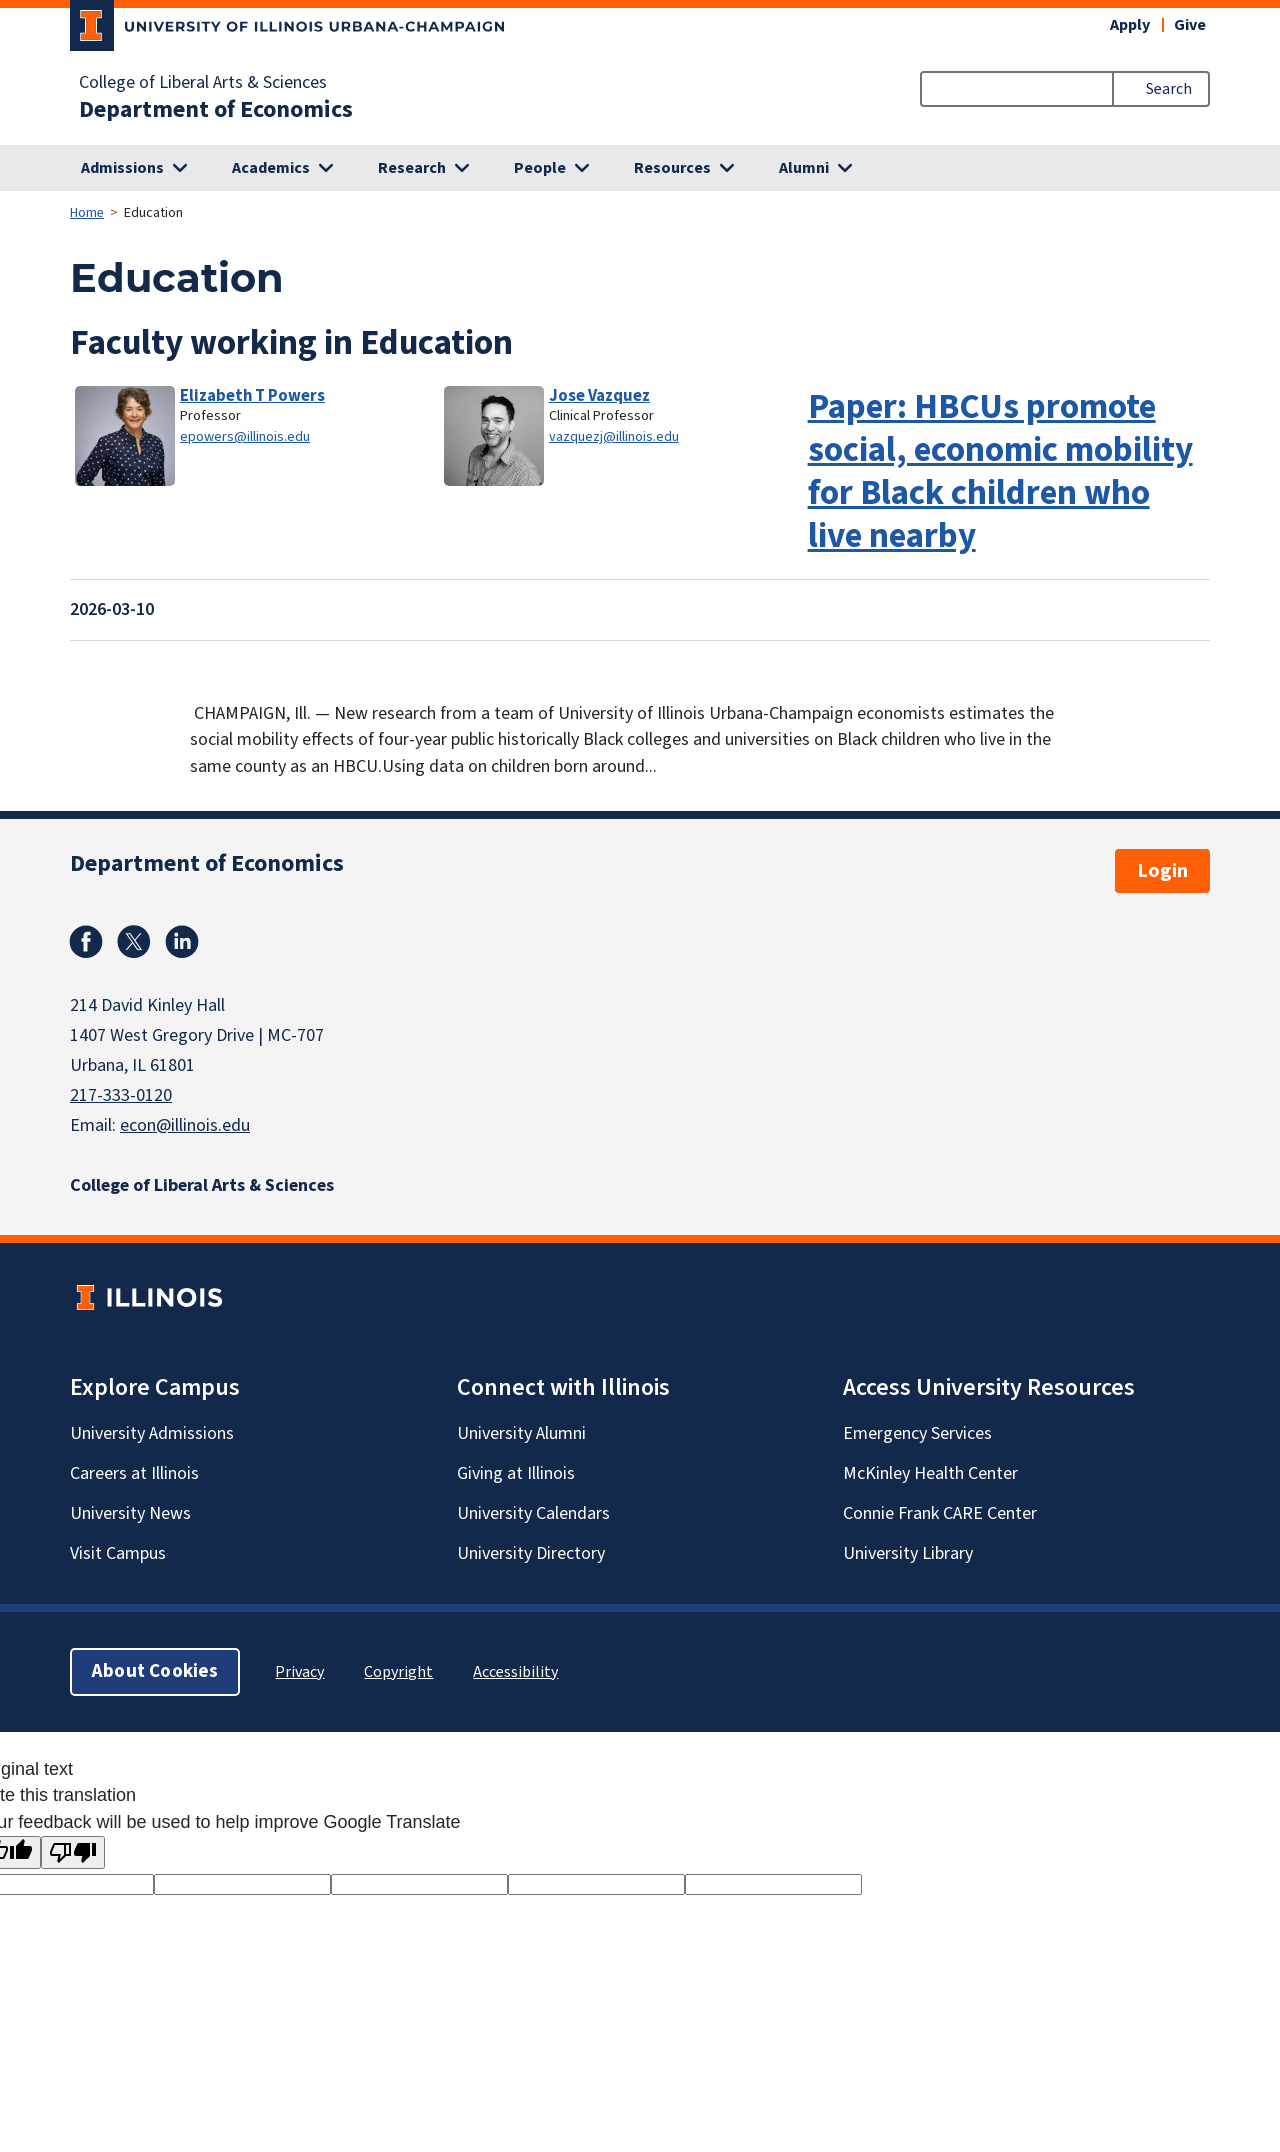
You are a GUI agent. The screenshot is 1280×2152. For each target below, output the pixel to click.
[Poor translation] (73, 1852)
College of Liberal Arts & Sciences (203, 83)
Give (1190, 25)
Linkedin (182, 942)
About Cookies (155, 1671)
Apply (1130, 25)
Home (87, 213)
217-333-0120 (121, 1095)
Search (1169, 89)
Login (1162, 871)
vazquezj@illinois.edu (614, 436)
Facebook (86, 942)
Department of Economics (216, 110)
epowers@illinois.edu (245, 436)
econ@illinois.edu (185, 1125)
